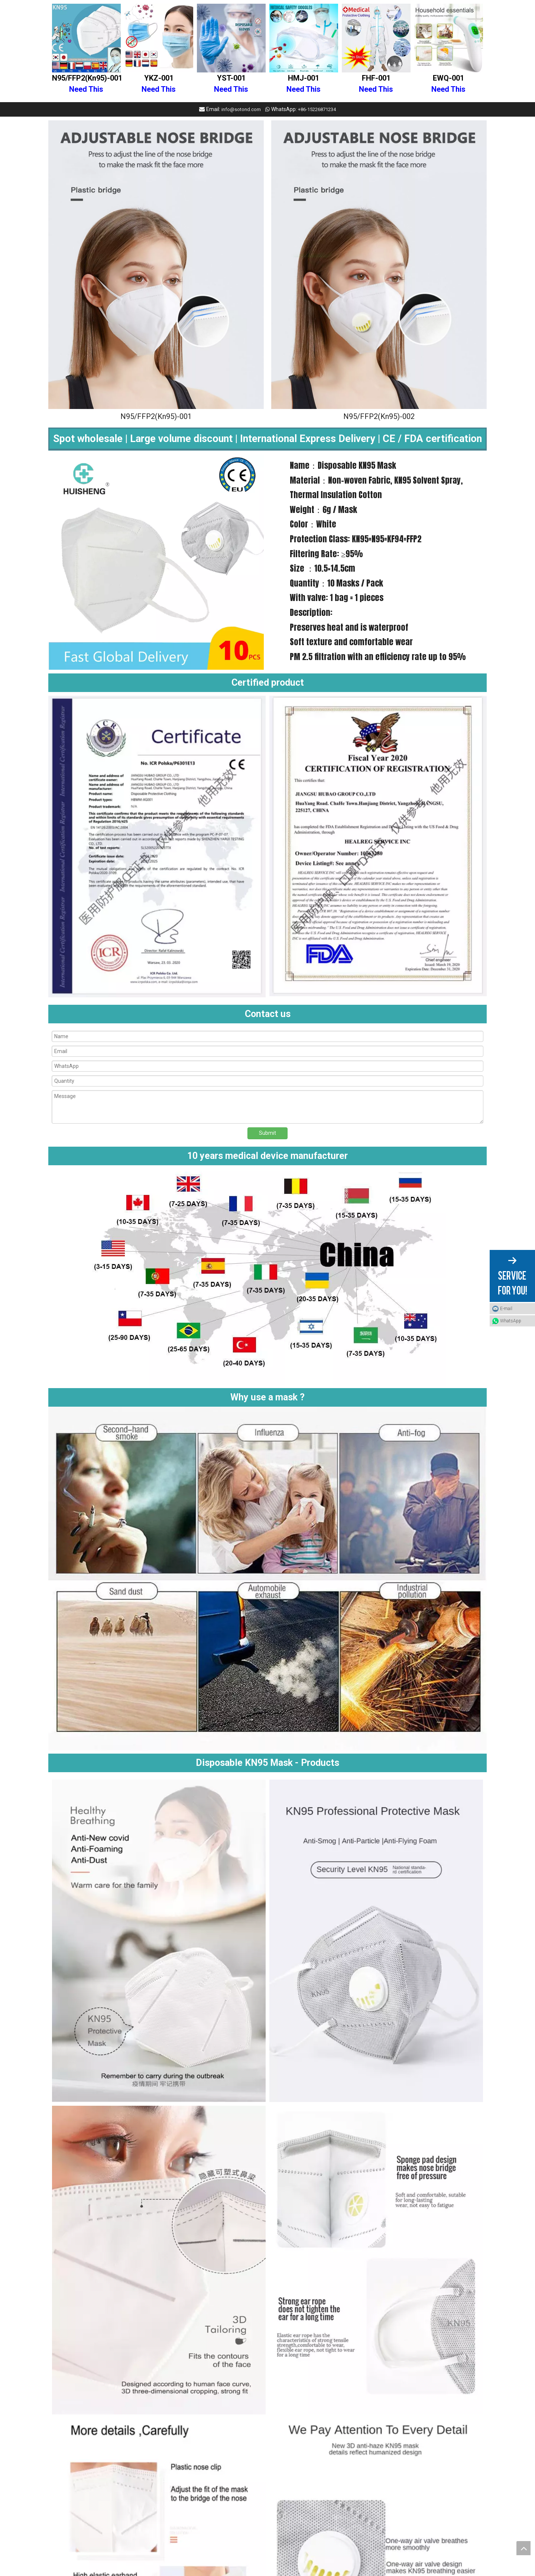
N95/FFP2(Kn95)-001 (86, 84)
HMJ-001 (303, 84)
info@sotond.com (241, 109)
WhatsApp (510, 1320)
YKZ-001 (159, 84)
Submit (267, 1133)
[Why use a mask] (267, 1580)
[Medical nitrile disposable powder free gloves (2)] (267, 1276)
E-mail (506, 1308)
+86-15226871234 (317, 109)
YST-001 (231, 84)
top (523, 2548)
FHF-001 (376, 84)
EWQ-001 (448, 84)
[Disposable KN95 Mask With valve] (379, 264)
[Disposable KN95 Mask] (156, 264)
